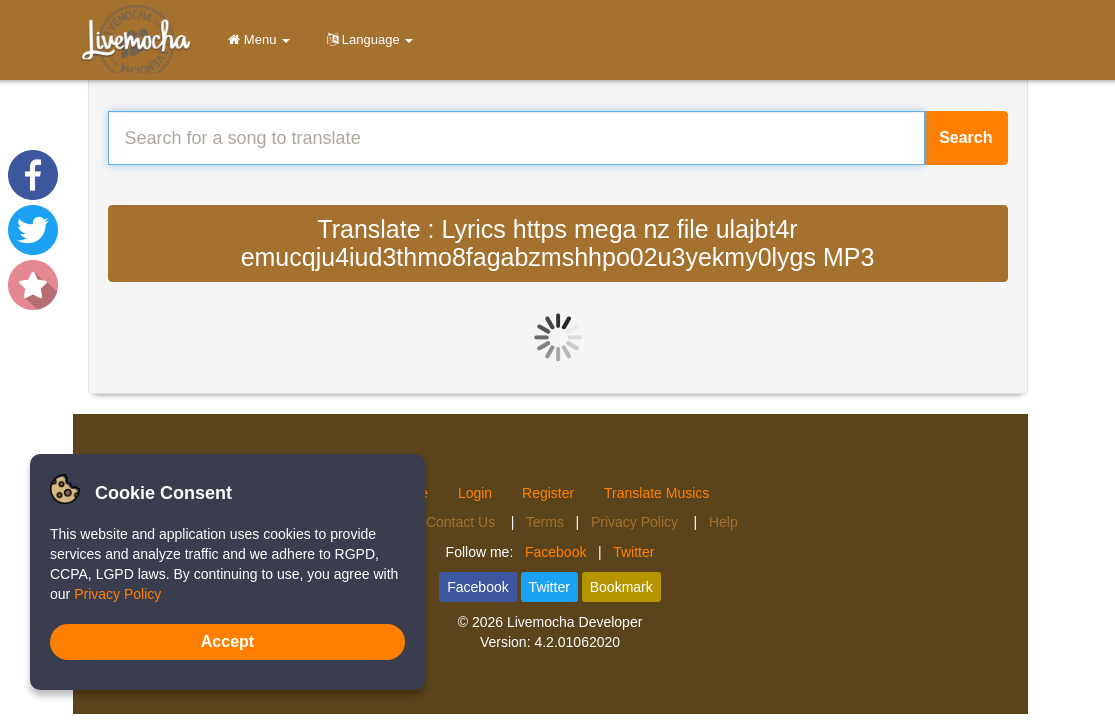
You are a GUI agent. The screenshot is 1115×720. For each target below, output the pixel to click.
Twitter (633, 552)
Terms (545, 522)
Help (723, 522)
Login (475, 493)
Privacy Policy (636, 522)
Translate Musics (656, 493)
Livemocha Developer (574, 622)
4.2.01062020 (577, 642)
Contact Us (462, 522)
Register (548, 493)
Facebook (555, 552)
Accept (227, 641)
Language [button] (366, 39)
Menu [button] (255, 39)
